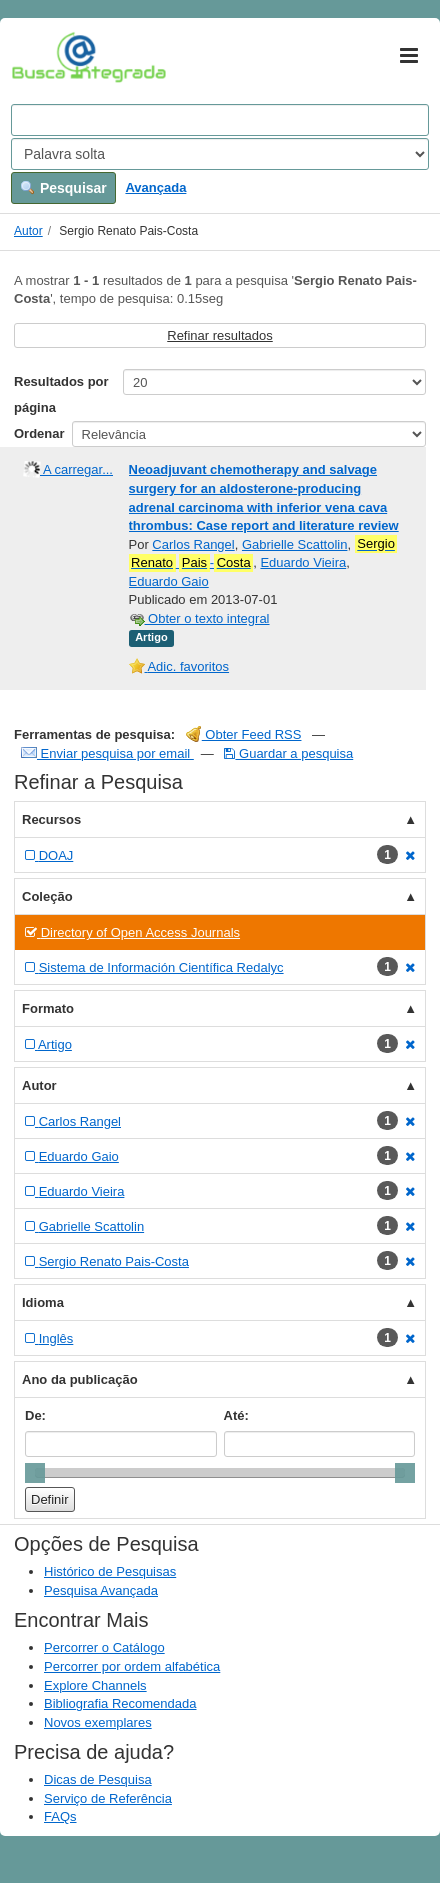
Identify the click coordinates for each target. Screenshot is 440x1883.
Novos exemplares (98, 1722)
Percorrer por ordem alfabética (132, 1666)
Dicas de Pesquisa (98, 1779)
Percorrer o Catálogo (104, 1647)
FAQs (60, 1816)
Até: (236, 1415)
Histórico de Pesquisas (110, 1571)
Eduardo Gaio (169, 581)
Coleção (47, 896)
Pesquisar (63, 188)
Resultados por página (61, 394)
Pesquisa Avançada (101, 1590)
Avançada (155, 187)
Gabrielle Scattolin (295, 544)
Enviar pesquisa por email (107, 753)
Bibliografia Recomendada (120, 1703)
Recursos (51, 819)
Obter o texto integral (199, 618)
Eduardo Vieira (303, 562)
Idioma (43, 1302)
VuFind (42, 57)
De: (35, 1415)
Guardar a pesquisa (288, 753)
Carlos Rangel (193, 544)
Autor (28, 231)
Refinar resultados (220, 335)
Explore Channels (95, 1685)
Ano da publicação (80, 1379)
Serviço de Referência (108, 1798)
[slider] (35, 1473)
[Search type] (220, 154)
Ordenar (39, 433)
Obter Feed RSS (244, 734)
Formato (48, 1008)
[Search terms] (220, 120)
